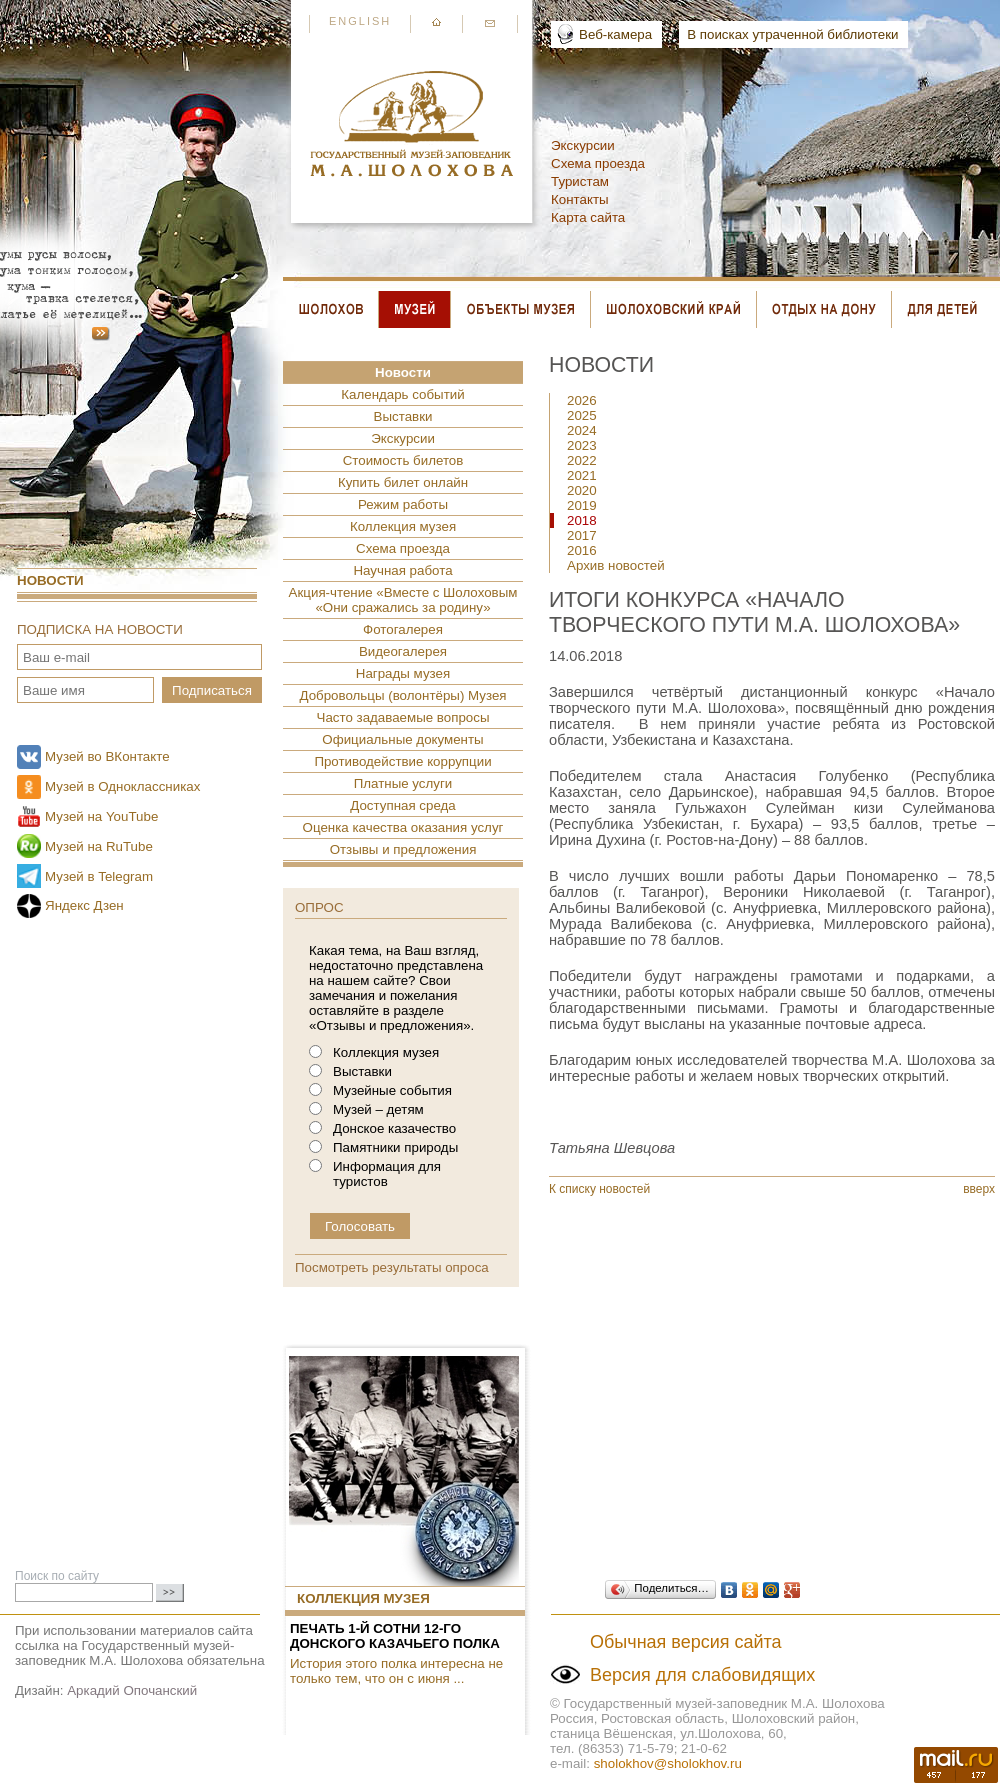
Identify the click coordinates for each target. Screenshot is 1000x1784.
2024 (582, 430)
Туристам (580, 181)
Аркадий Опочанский (132, 1690)
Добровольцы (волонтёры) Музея (402, 695)
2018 (582, 520)
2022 (582, 460)
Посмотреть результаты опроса (392, 1267)
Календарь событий (402, 394)
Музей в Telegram (99, 876)
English (360, 21)
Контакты (580, 199)
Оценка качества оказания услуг (403, 827)
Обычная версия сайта (686, 1642)
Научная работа (402, 570)
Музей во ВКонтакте (107, 756)
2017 (582, 535)
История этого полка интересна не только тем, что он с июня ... (396, 1671)
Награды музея (403, 673)
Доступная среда (402, 805)
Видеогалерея (403, 651)
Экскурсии (583, 145)
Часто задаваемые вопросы (403, 717)
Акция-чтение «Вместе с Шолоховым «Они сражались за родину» (403, 600)
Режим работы (403, 504)
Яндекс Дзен (84, 905)
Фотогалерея (403, 629)
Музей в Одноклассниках (122, 786)
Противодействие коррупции (402, 761)
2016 (582, 550)
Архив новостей (616, 565)
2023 (582, 445)
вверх (979, 1189)
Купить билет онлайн (403, 482)
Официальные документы (402, 739)
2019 (582, 505)
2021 (582, 475)
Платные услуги (403, 783)
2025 (582, 415)
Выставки (403, 416)
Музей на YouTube (101, 816)
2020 (582, 490)
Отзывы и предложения (403, 849)
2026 (582, 400)
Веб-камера (615, 34)
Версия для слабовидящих (702, 1675)
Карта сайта (588, 217)
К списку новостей (599, 1189)
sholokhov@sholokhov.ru (668, 1763)
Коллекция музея (403, 526)
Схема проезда (598, 163)
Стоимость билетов (403, 460)
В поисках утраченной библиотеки (792, 34)
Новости (50, 580)
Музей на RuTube (99, 846)
